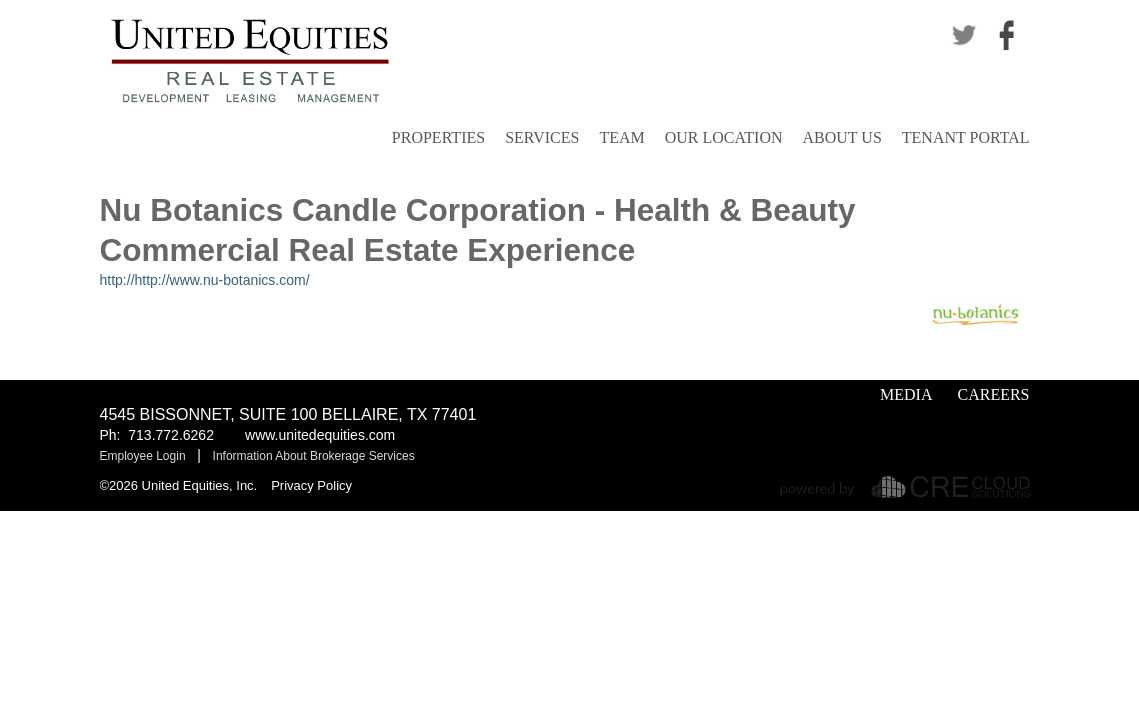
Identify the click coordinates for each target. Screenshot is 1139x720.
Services (542, 137)
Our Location (724, 137)
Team (621, 137)
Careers (993, 394)
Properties (438, 137)
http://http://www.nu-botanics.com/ (205, 280)
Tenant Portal (966, 137)
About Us (842, 137)
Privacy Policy (311, 485)
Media (906, 394)
